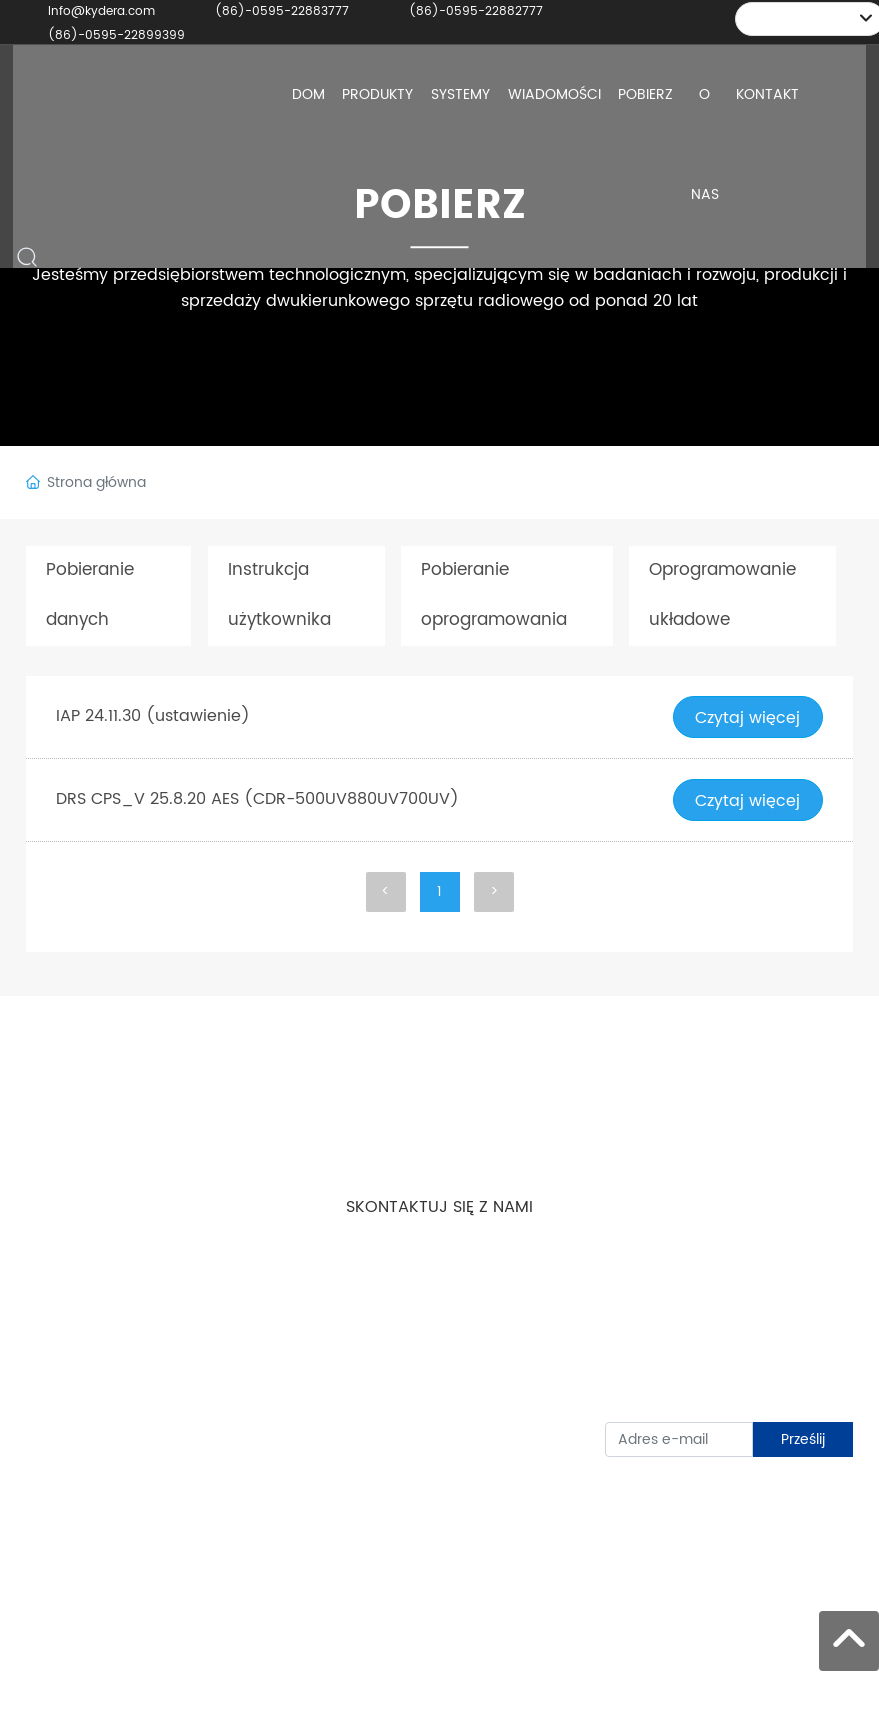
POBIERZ (440, 205)
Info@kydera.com (101, 11)
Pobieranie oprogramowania (490, 596)
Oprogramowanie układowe (719, 596)
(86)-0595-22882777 (476, 11)
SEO (842, 1691)
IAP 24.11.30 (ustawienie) (153, 717)
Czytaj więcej (747, 718)
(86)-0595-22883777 (282, 11)
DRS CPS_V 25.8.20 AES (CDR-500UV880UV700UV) (257, 800)
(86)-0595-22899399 (116, 35)
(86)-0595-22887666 (459, 1410)
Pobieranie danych (88, 596)
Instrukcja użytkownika (276, 596)
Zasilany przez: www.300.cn (799, 1681)
